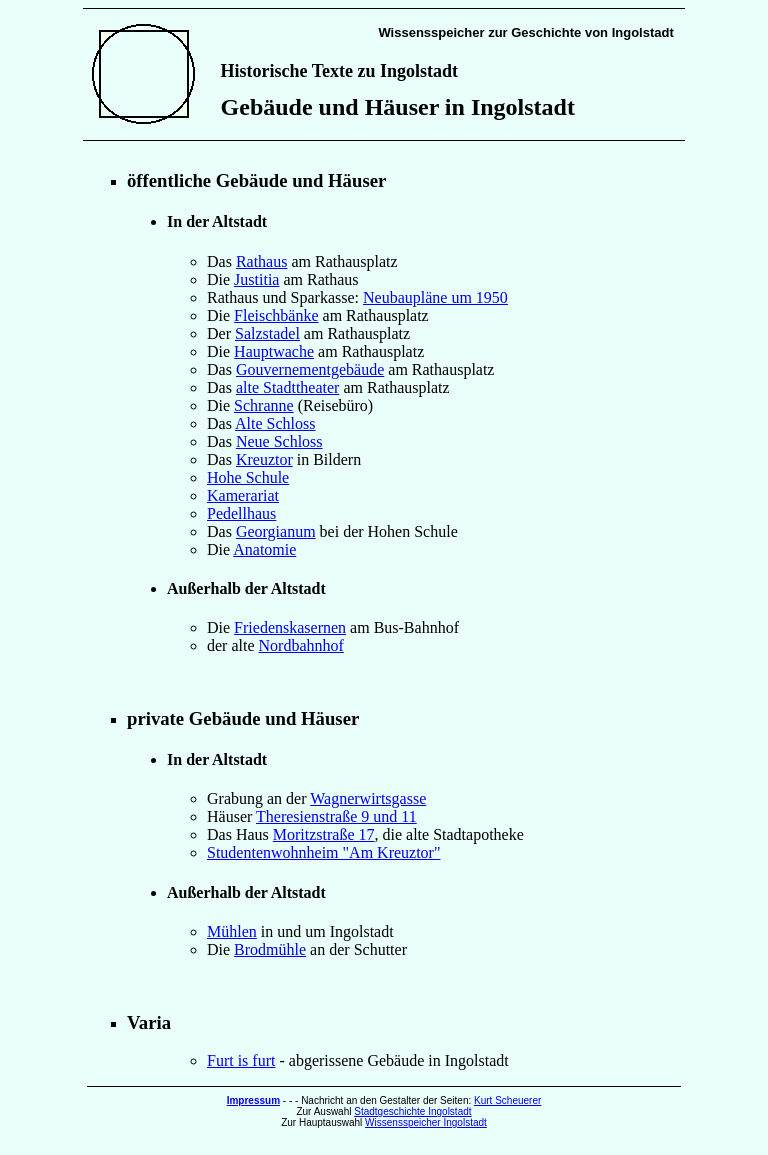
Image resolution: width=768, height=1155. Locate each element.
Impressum (253, 1100)
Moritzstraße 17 (324, 834)
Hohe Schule (248, 477)
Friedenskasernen (290, 627)
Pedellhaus (241, 513)
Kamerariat (243, 495)
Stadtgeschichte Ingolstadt (412, 1111)
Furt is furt (241, 1060)
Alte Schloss (275, 423)
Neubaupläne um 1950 (435, 297)
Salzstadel (267, 333)
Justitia (256, 279)
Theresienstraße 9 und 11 (336, 816)
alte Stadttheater (288, 387)
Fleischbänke (276, 315)
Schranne (264, 405)
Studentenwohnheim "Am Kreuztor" (323, 852)
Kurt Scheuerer (507, 1100)
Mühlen (232, 931)
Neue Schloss (279, 441)
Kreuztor (264, 459)
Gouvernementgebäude (310, 369)
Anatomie (264, 549)
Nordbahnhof (301, 645)
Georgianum (276, 531)
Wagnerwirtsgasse (368, 798)
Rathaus (262, 261)
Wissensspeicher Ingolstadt (426, 1122)
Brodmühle (270, 949)
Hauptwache (274, 351)
